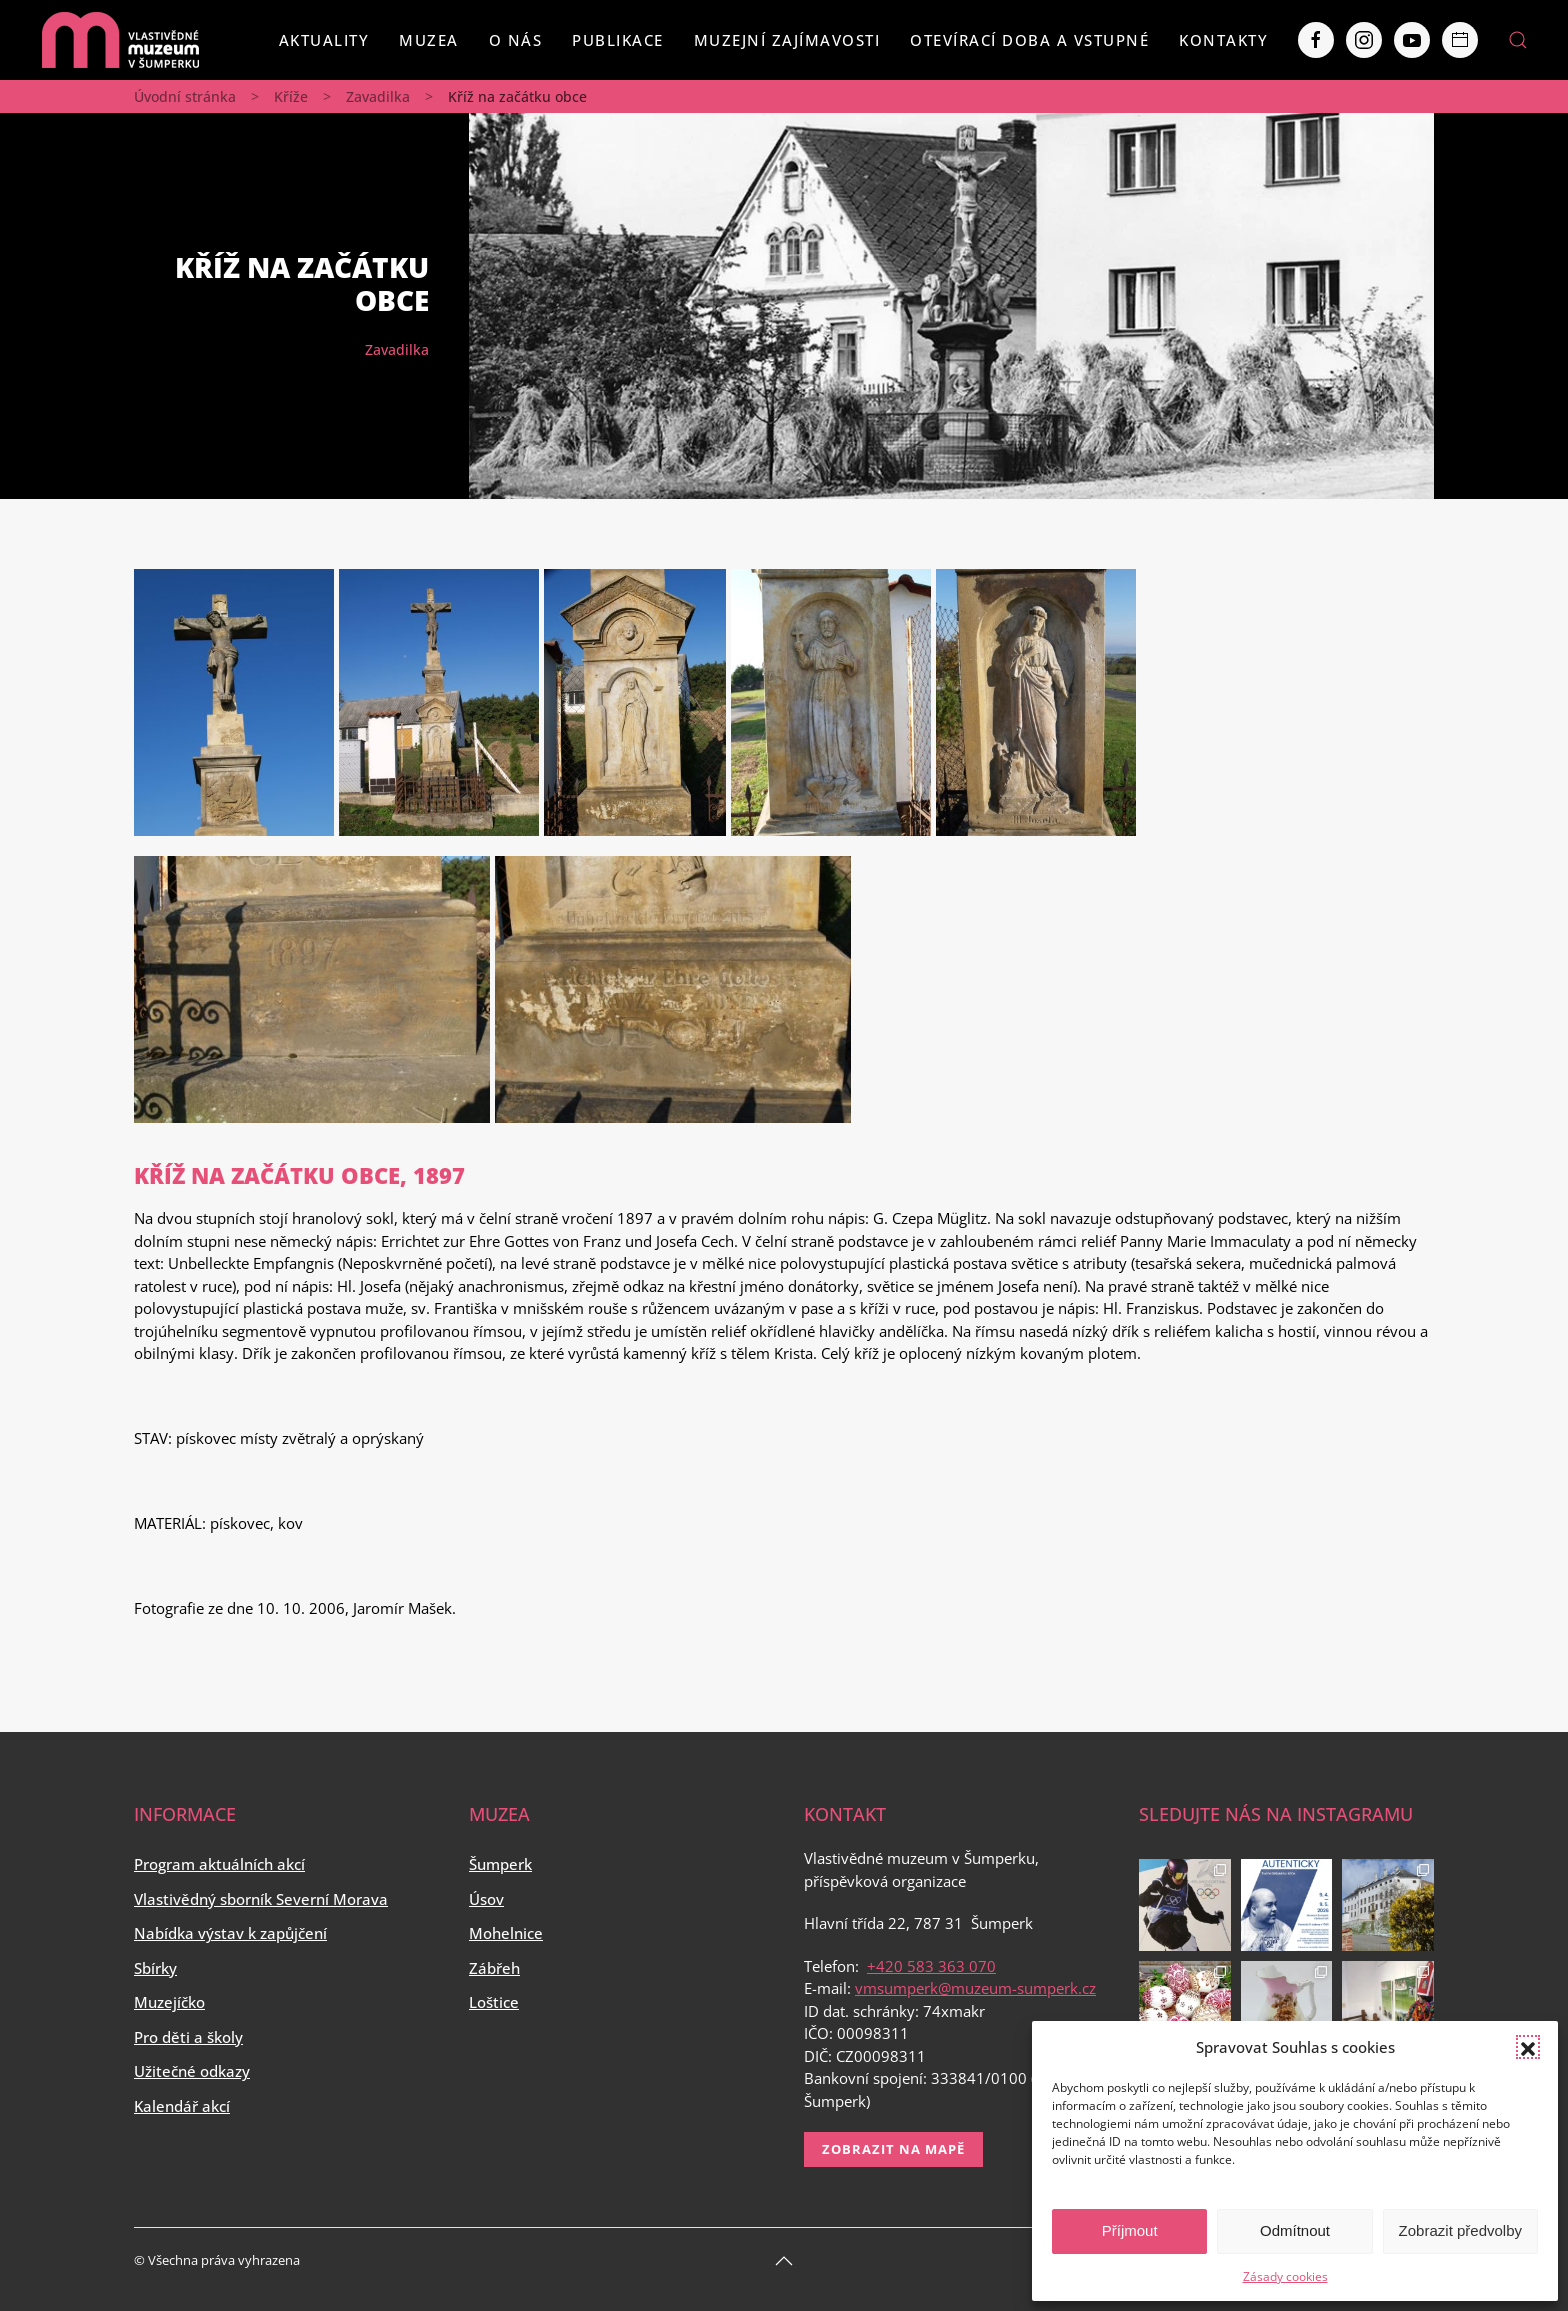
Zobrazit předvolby (1460, 2230)
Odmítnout (1295, 2230)
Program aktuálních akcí (219, 1864)
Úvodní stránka (185, 96)
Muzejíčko (169, 2002)
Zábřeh (494, 1968)
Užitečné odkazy (192, 2071)
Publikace (618, 40)
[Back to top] (784, 2261)
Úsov (486, 1899)
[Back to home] (120, 40)
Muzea (429, 40)
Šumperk (500, 1864)
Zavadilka (378, 96)
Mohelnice (506, 1933)
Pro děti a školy (188, 2037)
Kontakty (1223, 40)
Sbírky (155, 1968)
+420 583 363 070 (931, 1966)
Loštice (494, 2002)
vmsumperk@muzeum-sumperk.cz (975, 1988)
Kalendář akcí (182, 2106)
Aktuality (324, 40)
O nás (516, 40)
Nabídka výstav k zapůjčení (230, 1933)
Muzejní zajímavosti (787, 40)
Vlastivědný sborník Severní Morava (261, 1899)
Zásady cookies (1285, 2276)
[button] (1528, 2047)
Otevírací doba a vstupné (1029, 40)
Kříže (291, 96)
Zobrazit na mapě (893, 2149)
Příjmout (1130, 2230)
